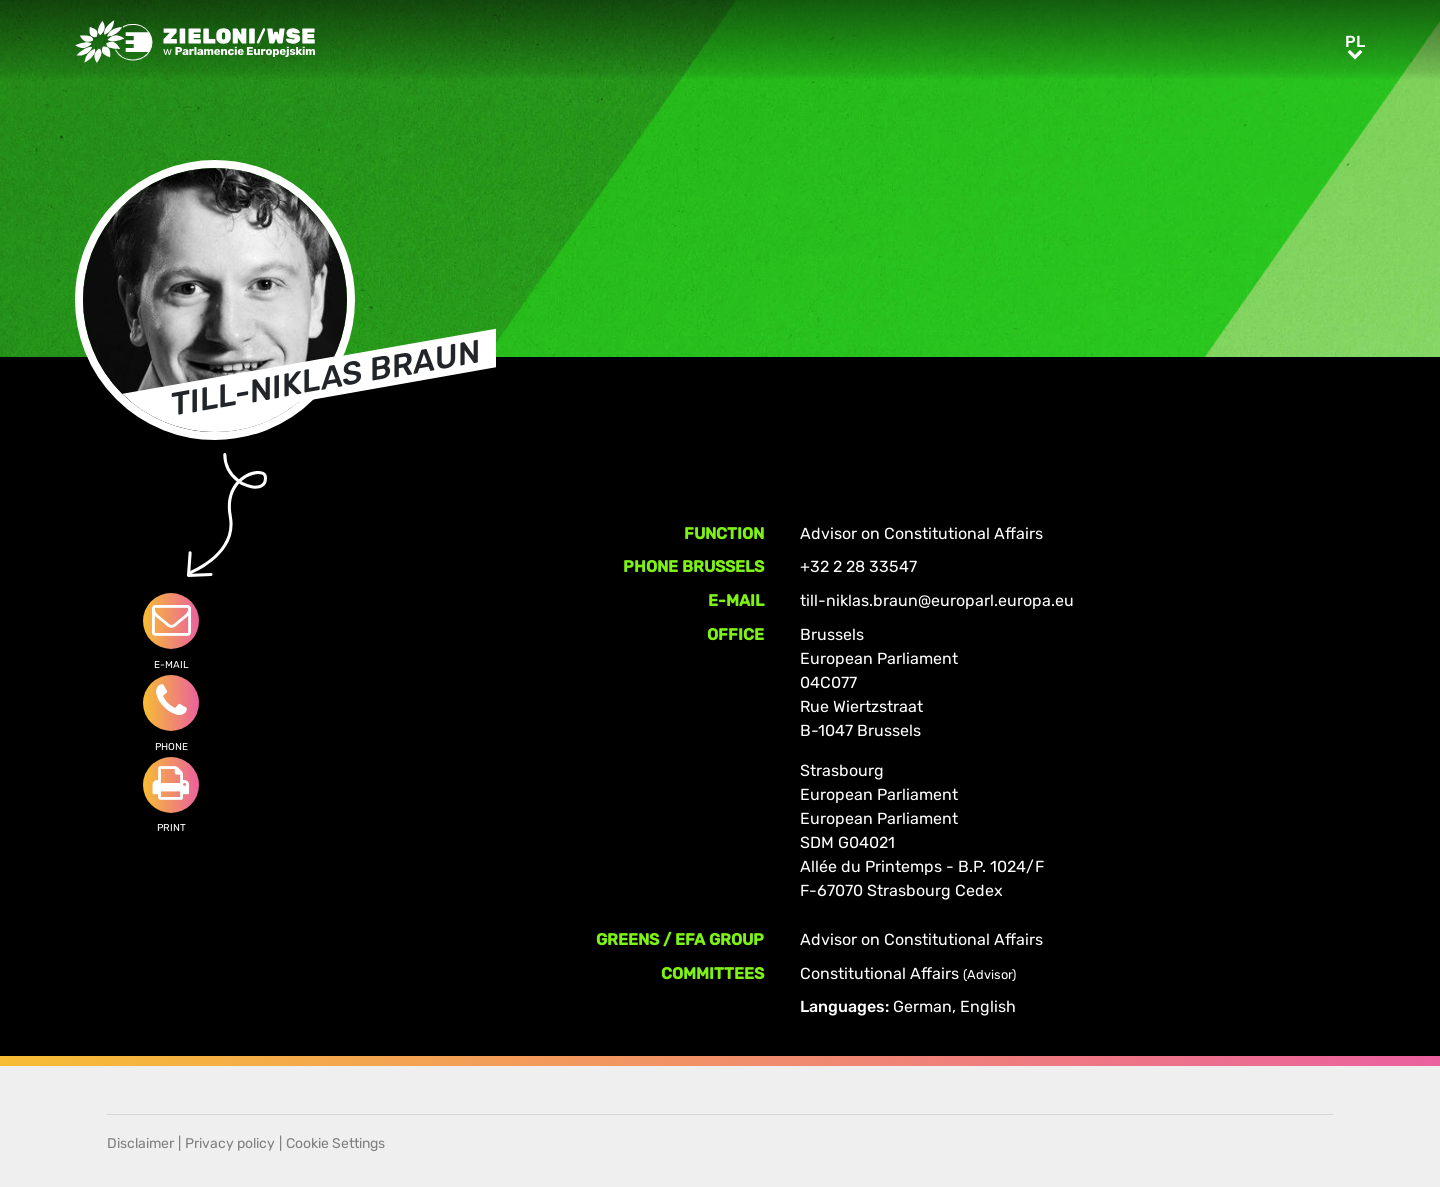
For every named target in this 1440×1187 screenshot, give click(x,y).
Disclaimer (140, 1143)
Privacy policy (230, 1143)
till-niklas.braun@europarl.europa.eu (937, 600)
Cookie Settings (335, 1143)
